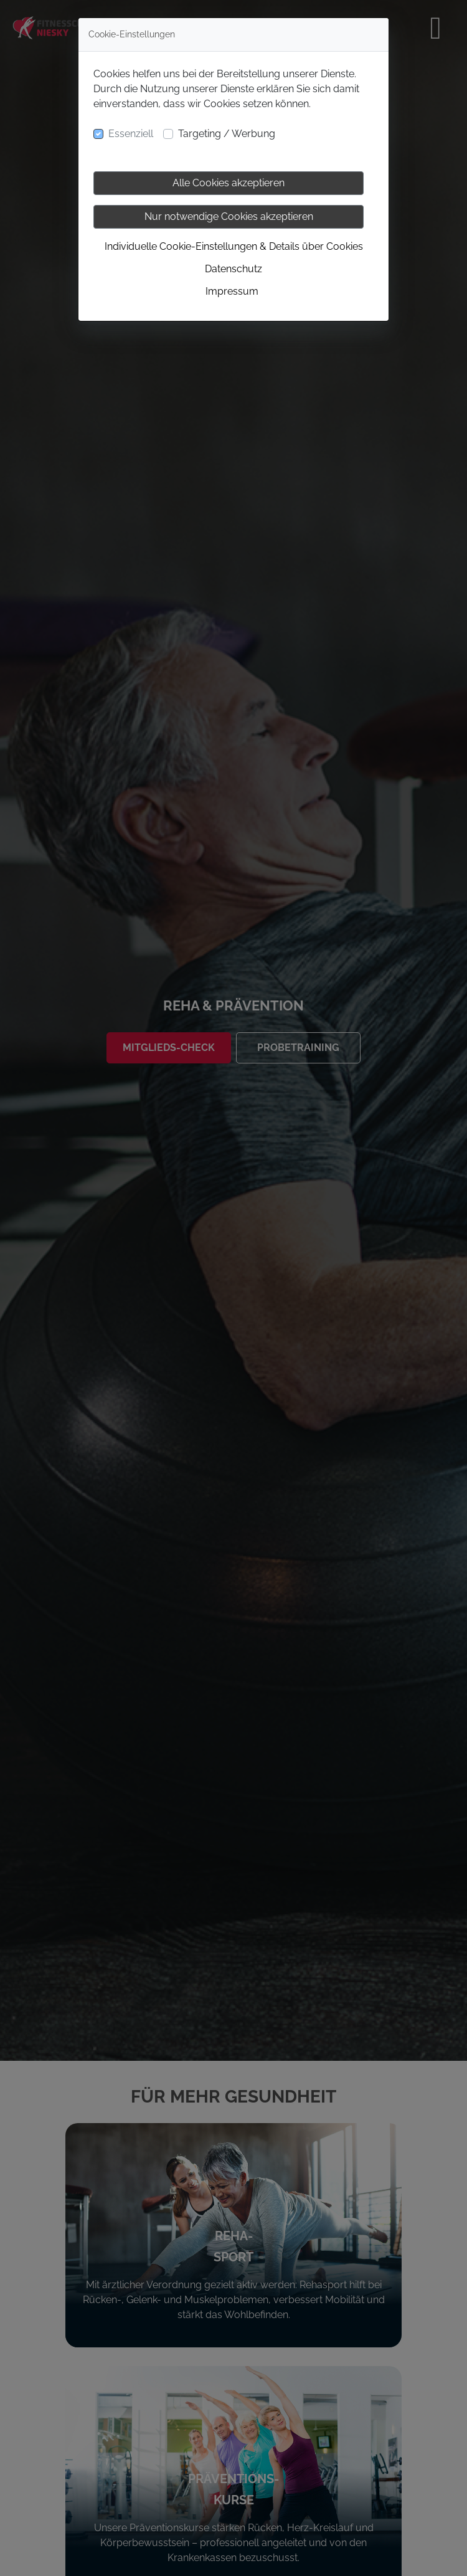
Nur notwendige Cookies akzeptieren (228, 216)
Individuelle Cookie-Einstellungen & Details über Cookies (234, 246)
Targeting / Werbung (226, 134)
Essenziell (130, 134)
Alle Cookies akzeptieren (228, 183)
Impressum (231, 291)
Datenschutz (233, 269)
